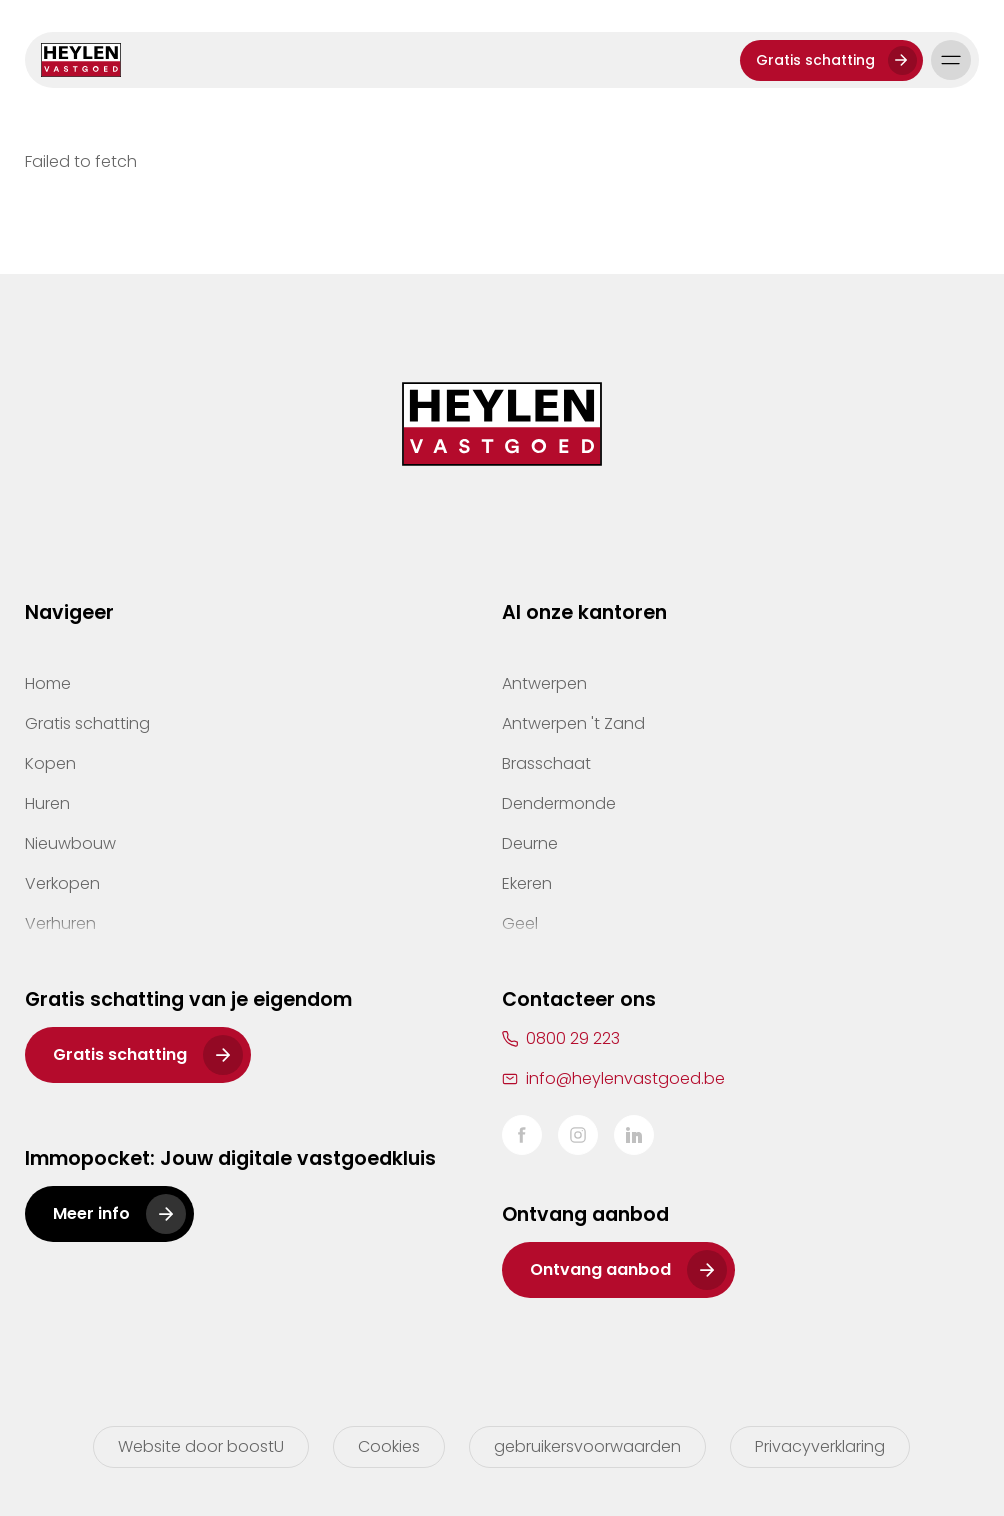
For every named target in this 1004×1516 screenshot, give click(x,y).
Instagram (578, 1135)
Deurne (530, 843)
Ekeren (527, 883)
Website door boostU (201, 1446)
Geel (520, 923)
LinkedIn (634, 1135)
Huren (47, 803)
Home (48, 683)
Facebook (522, 1135)
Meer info (91, 1213)
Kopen (50, 763)
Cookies (389, 1446)
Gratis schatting (815, 60)
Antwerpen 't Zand (573, 723)
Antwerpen (544, 683)
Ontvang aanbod (600, 1269)
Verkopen (62, 883)
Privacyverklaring (820, 1446)
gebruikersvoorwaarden (587, 1446)
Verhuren (60, 923)
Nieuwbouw (70, 843)
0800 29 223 (573, 1038)
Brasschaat (546, 763)
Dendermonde (559, 803)
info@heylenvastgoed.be (625, 1078)
